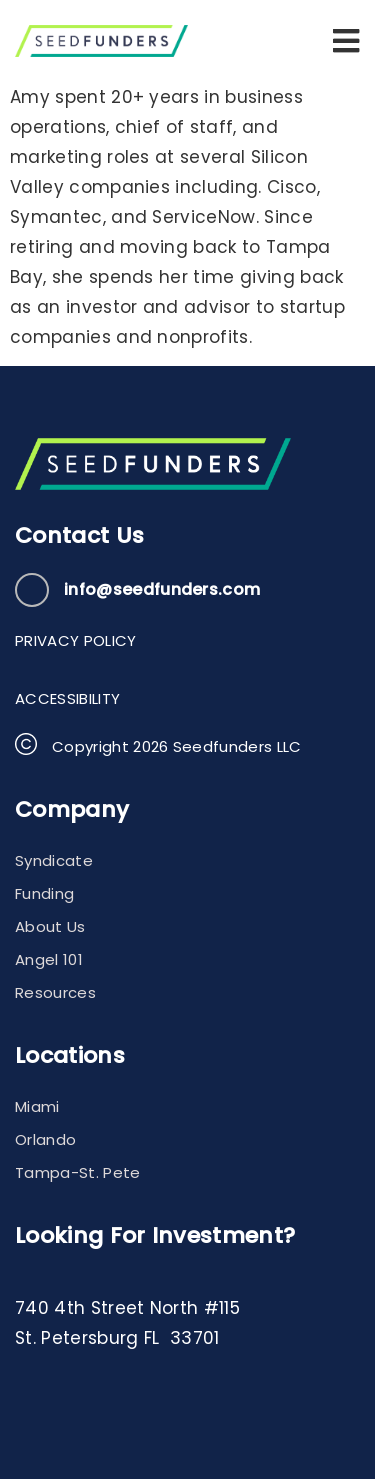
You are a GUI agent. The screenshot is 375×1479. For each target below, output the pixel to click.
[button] (346, 41)
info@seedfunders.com (162, 589)
